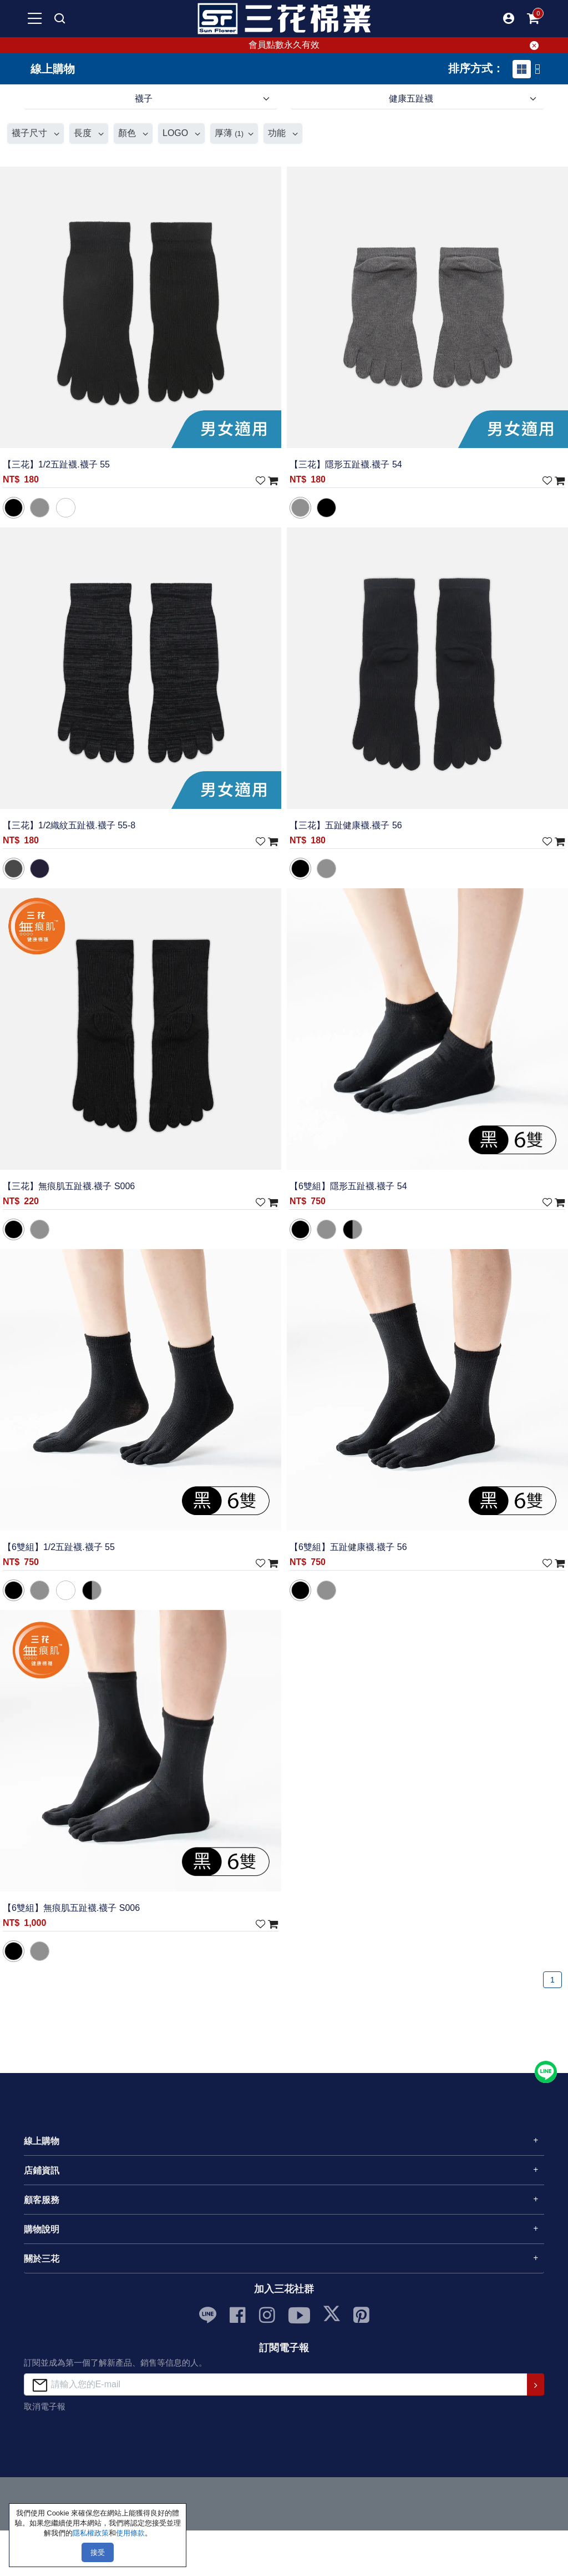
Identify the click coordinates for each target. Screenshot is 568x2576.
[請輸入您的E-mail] (276, 2384)
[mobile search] (59, 18)
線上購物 (41, 2141)
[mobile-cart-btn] (533, 18)
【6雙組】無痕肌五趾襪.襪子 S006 (71, 1908)
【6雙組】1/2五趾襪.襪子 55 (59, 1547)
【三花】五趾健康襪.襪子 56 (346, 825)
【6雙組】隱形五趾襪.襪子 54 (348, 1186)
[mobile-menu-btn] (35, 18)
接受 (97, 2552)
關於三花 (41, 2258)
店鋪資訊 (41, 2170)
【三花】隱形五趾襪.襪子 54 (346, 464)
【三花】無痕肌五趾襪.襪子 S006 (69, 1186)
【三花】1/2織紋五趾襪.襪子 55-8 (69, 825)
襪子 (144, 98)
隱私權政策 (91, 2533)
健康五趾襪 (411, 98)
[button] (509, 18)
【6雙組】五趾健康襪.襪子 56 (348, 1547)
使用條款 (130, 2533)
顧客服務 (41, 2200)
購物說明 (41, 2229)
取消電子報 (44, 2406)
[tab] (522, 69)
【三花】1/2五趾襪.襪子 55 (56, 464)
